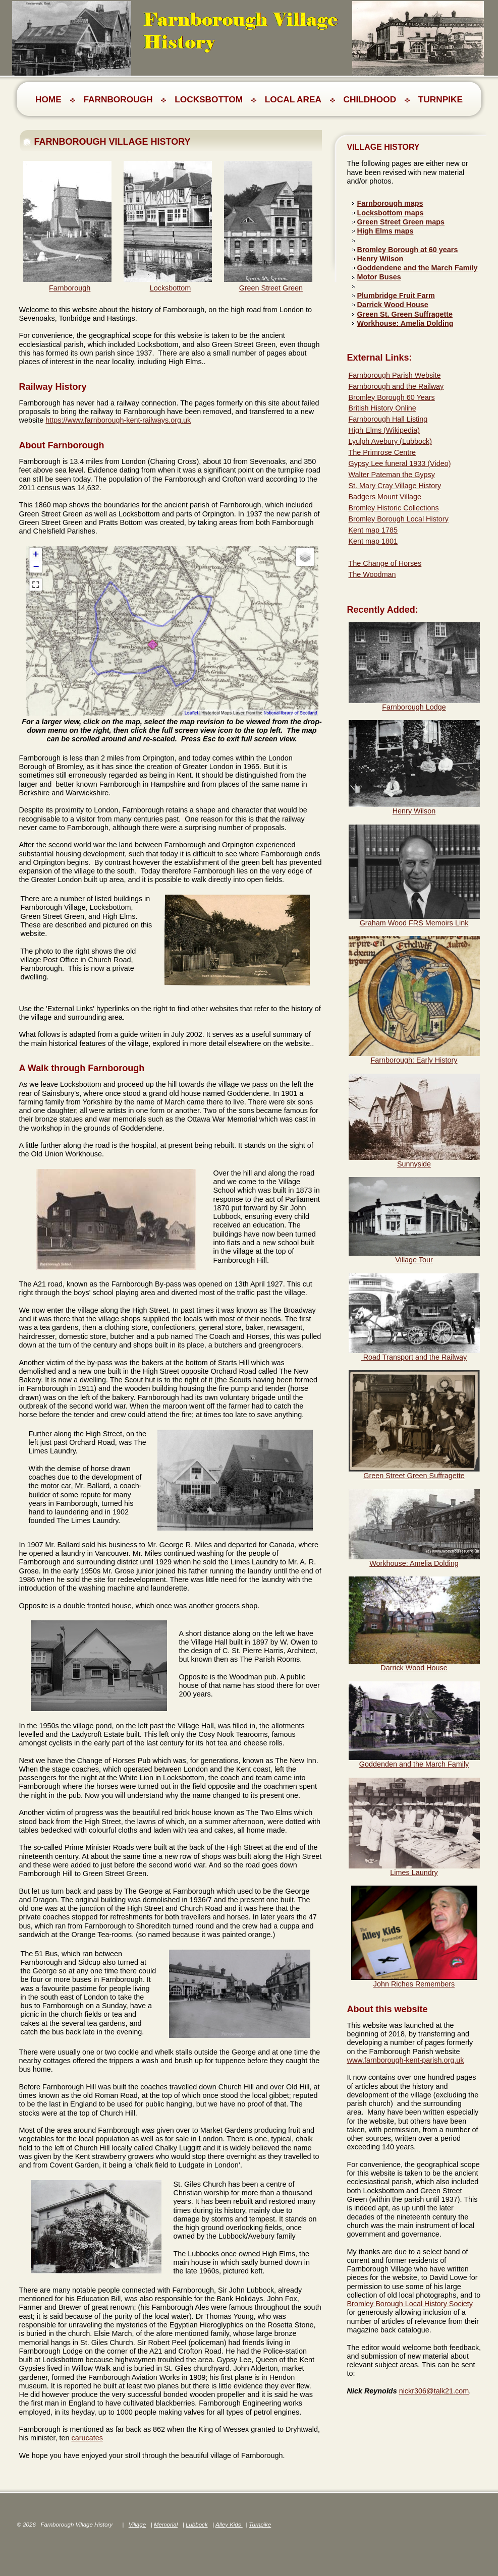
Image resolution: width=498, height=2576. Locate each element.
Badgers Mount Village (385, 497)
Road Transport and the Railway (414, 1357)
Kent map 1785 (373, 530)
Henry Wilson (380, 259)
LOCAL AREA (293, 99)
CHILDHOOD (370, 99)
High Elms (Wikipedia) (384, 430)
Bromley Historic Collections (394, 508)
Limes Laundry (413, 1872)
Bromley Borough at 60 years (407, 250)
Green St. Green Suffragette (405, 314)
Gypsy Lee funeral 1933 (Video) (400, 463)
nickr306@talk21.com (434, 2391)
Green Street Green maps (401, 222)
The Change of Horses (385, 563)
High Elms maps (385, 231)
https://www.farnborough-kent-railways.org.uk (118, 420)
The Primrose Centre (382, 452)
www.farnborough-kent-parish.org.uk (405, 2060)
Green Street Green (271, 288)
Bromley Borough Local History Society (410, 2304)
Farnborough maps (390, 203)
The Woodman (372, 574)
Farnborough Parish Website (395, 375)
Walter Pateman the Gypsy (392, 475)
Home (48, 99)
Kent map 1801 (373, 541)
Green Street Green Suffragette (414, 1476)
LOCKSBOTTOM (209, 99)
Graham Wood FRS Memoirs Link (414, 923)
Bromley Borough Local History (399, 519)
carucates (86, 2438)
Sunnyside (414, 1164)
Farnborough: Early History (414, 1060)
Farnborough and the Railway (396, 386)
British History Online (382, 408)
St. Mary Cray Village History (395, 486)
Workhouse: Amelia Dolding (405, 323)
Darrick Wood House (392, 305)
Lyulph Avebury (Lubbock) (390, 441)
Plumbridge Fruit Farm (396, 295)
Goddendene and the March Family (417, 268)
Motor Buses (379, 277)
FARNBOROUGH (117, 99)
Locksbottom (170, 288)
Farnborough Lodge (414, 707)
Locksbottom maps (390, 213)
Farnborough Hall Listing (388, 419)
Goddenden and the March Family (414, 1764)
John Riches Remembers (414, 1984)
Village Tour (414, 1260)
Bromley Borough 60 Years (392, 397)
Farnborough (69, 288)
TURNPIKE (440, 99)
